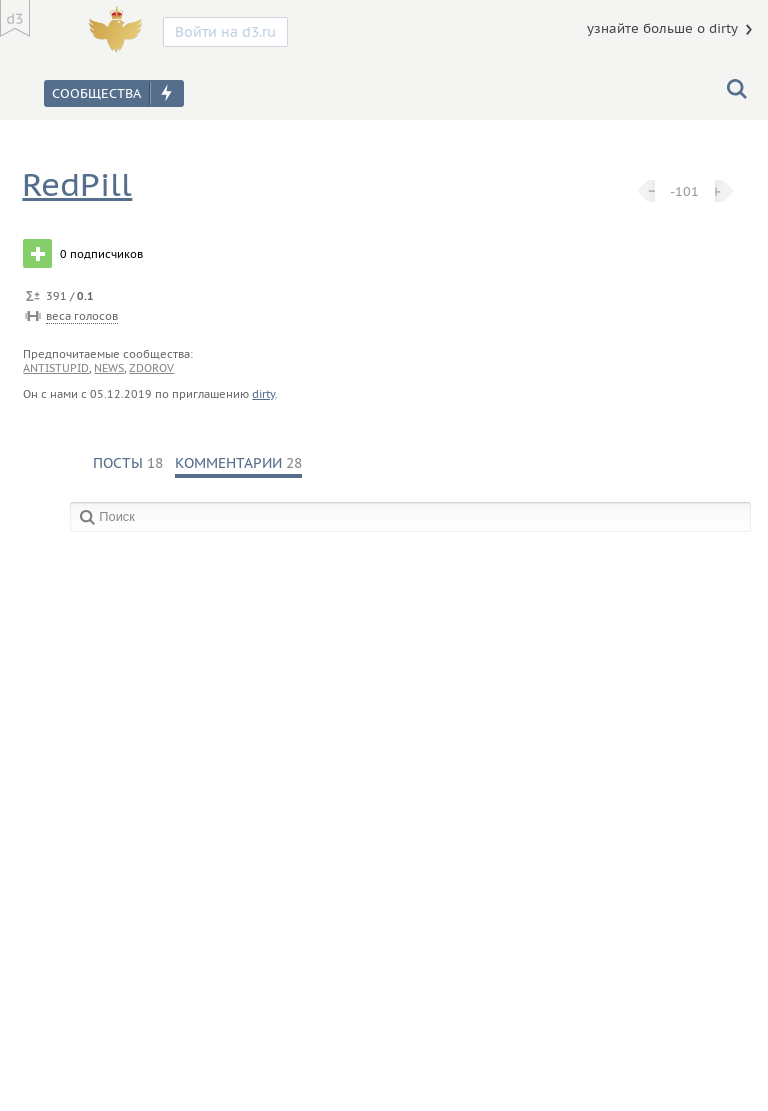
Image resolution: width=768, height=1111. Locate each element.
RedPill (77, 184)
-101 (684, 191)
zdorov (151, 368)
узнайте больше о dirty (662, 28)
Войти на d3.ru (225, 32)
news (109, 368)
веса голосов (82, 316)
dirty (263, 394)
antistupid (56, 368)
